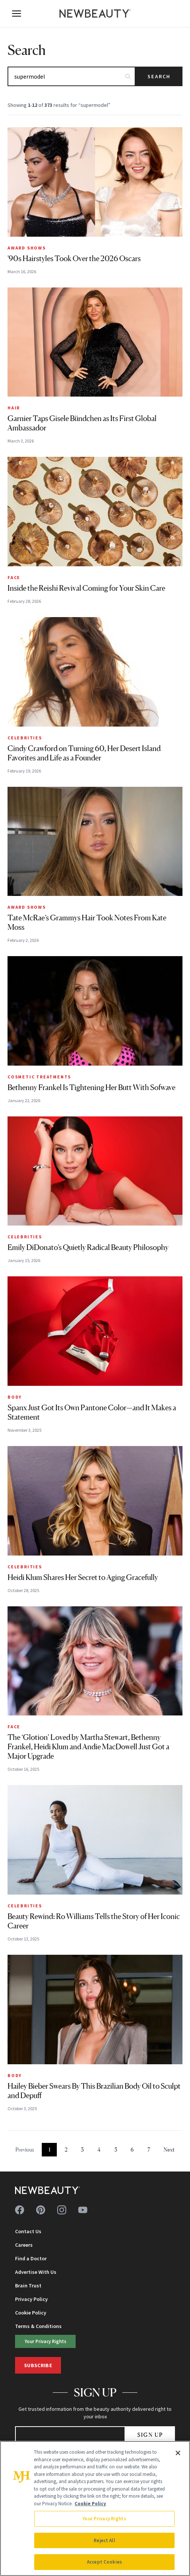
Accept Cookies (104, 2562)
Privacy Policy (31, 2299)
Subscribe (38, 2365)
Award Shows (27, 248)
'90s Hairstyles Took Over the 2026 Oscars (74, 258)
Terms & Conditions (38, 2326)
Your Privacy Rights (45, 2341)
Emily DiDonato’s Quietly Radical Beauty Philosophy (88, 1247)
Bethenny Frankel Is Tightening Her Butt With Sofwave (91, 1087)
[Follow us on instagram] (61, 2209)
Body (15, 1397)
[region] (95, 2508)
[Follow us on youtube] (82, 2209)
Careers (24, 2244)
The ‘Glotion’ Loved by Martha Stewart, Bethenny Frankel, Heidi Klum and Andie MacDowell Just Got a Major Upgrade (88, 1747)
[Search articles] (71, 76)
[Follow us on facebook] (19, 2209)
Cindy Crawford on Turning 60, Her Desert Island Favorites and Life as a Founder (84, 753)
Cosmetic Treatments (39, 1077)
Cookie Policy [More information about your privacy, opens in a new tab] (90, 2503)
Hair (14, 408)
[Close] (178, 2453)
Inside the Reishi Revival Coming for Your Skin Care (86, 588)
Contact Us (28, 2231)
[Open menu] (17, 14)
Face (14, 577)
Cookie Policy (30, 2312)
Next (169, 2149)
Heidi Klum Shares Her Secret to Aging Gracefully (83, 1577)
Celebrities (25, 738)
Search (158, 76)
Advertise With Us (35, 2272)
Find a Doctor (31, 2258)
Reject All (104, 2540)
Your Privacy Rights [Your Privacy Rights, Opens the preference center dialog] (104, 2518)
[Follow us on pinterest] (40, 2209)
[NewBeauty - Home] (95, 13)
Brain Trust (28, 2285)
